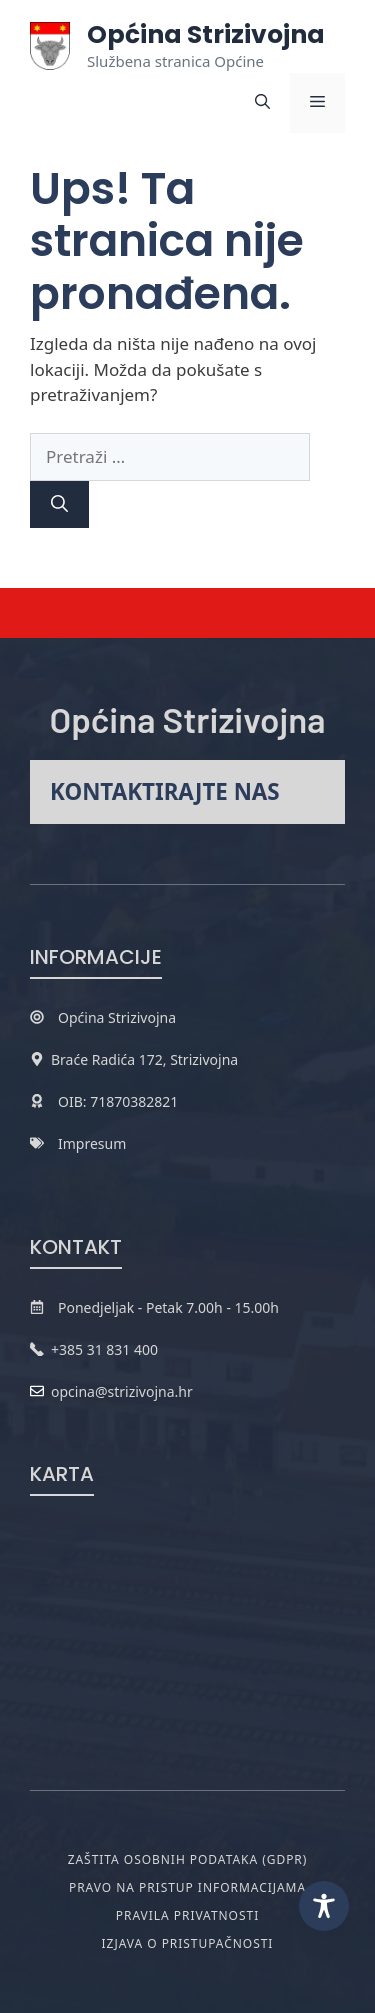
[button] (262, 103)
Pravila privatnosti (187, 1915)
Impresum (92, 1143)
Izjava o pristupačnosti (188, 1943)
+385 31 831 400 (104, 1349)
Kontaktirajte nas (165, 791)
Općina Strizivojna (206, 34)
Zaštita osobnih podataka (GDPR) (188, 1859)
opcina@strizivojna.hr (122, 1391)
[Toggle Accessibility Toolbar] (324, 1906)
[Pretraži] (59, 505)
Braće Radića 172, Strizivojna (144, 1059)
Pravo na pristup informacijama (187, 1887)
